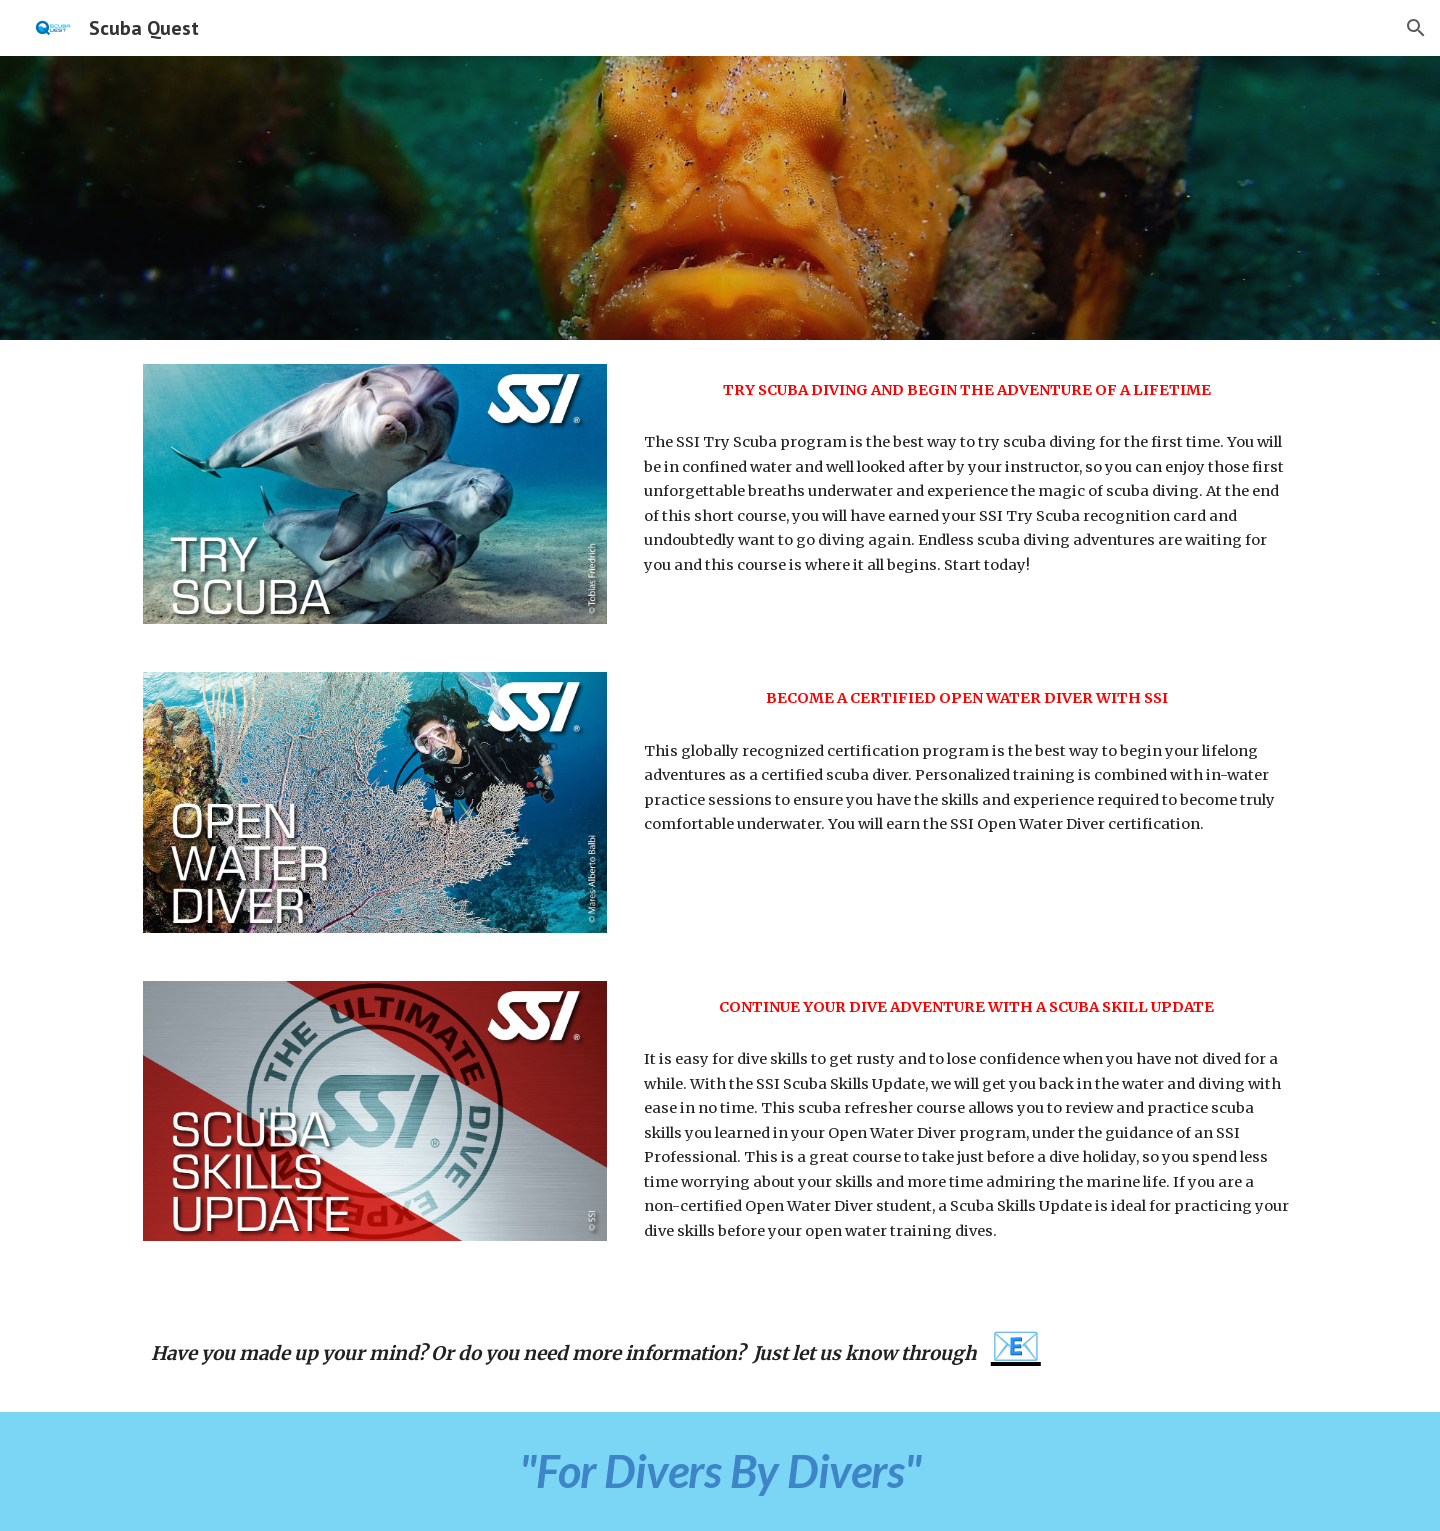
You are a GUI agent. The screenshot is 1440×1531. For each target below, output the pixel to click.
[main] (966, 390)
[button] (1416, 28)
